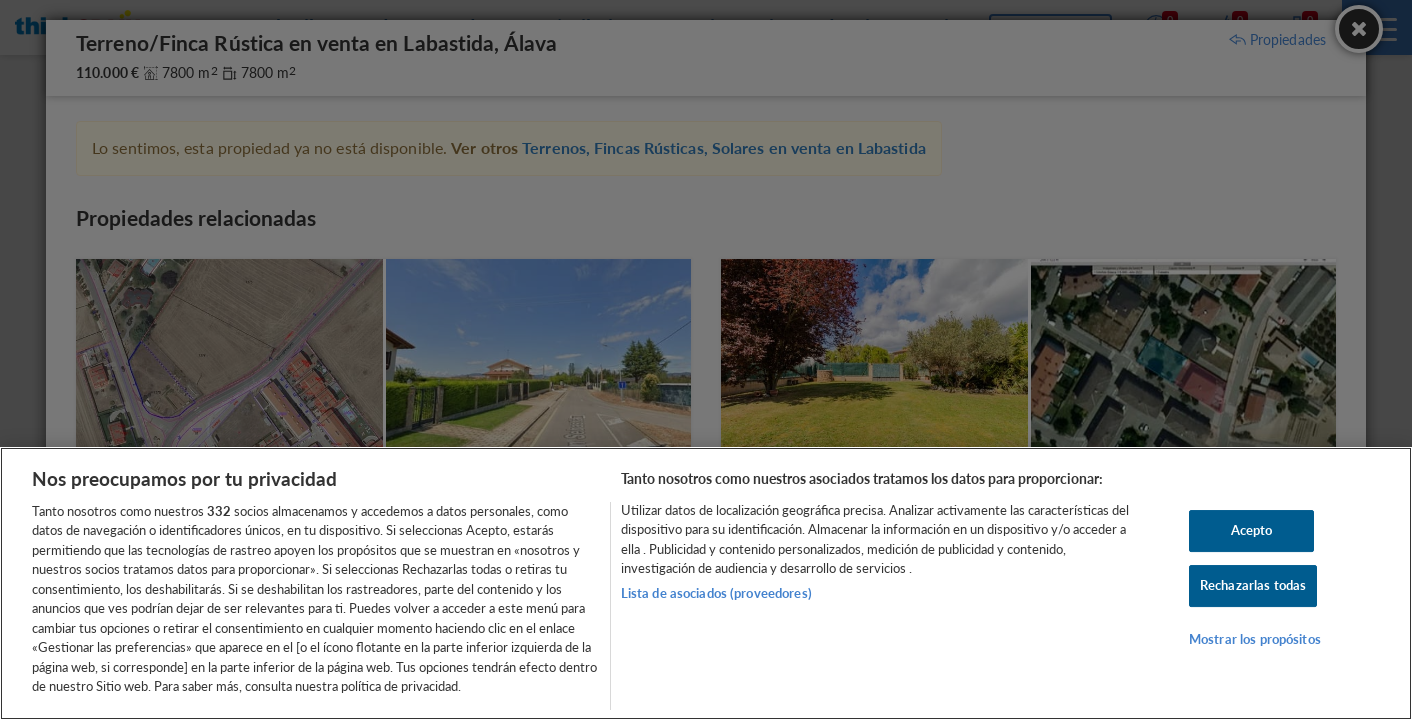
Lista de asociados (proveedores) (716, 593)
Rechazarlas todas (1253, 585)
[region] (706, 583)
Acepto (1252, 531)
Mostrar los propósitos (1255, 639)
